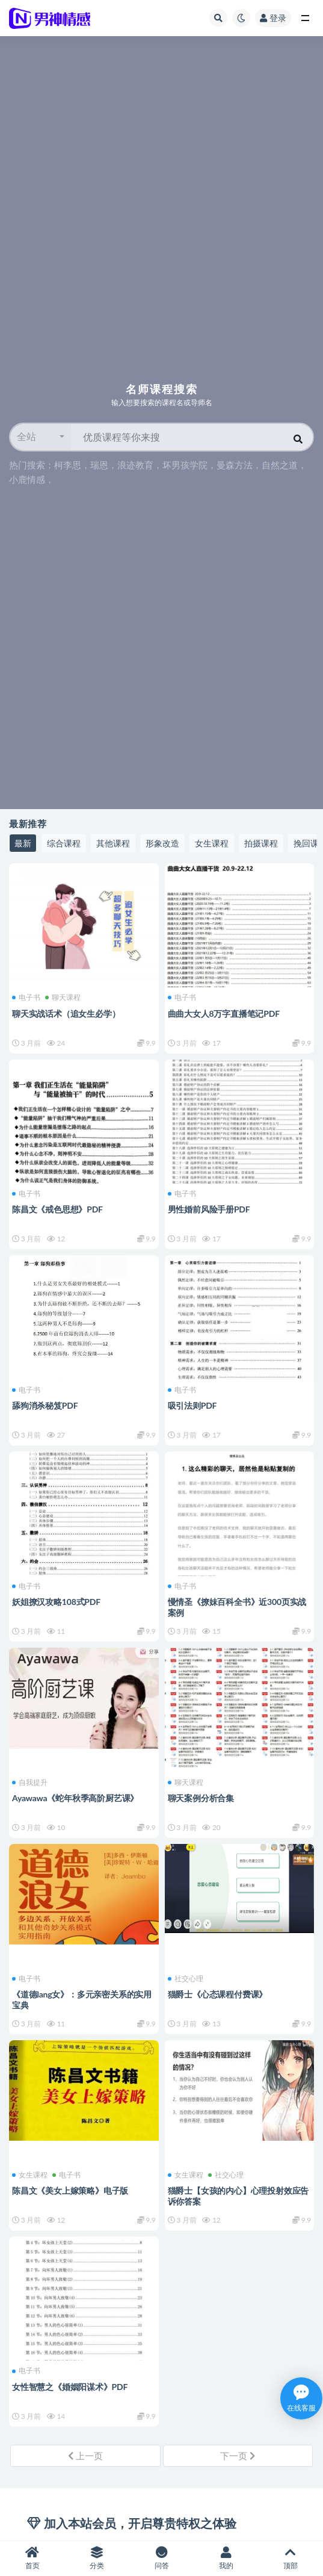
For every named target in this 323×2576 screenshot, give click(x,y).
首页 (32, 2558)
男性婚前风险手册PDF (209, 1209)
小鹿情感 (27, 479)
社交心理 (185, 1979)
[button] (40, 437)
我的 (226, 2558)
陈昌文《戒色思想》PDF (57, 1209)
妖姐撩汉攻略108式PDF (56, 1602)
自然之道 (280, 464)
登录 (273, 18)
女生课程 (212, 843)
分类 (96, 2558)
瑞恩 (99, 464)
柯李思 (67, 464)
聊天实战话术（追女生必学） (66, 1013)
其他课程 (113, 843)
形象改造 (162, 843)
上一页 (85, 2455)
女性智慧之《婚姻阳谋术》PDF (70, 2387)
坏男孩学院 (185, 464)
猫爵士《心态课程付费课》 (218, 1994)
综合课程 (64, 843)
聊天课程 (63, 997)
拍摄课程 (261, 843)
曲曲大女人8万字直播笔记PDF (224, 1013)
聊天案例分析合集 (201, 1798)
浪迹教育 (135, 464)
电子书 (26, 997)
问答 (161, 2558)
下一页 (237, 2455)
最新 (22, 843)
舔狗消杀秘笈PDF (45, 1405)
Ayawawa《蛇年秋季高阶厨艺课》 (75, 1798)
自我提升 (30, 1782)
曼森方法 (235, 464)
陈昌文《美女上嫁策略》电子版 (70, 2190)
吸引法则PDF (192, 1405)
